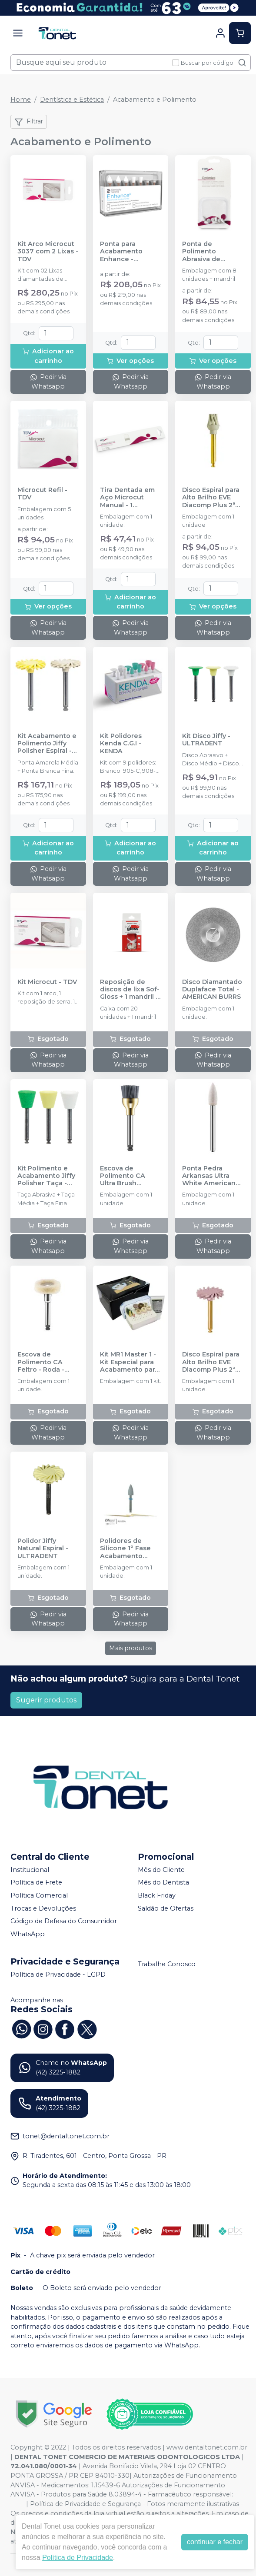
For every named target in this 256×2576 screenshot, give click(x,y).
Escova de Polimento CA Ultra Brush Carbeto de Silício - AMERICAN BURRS (129, 1176)
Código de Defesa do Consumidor (63, 1921)
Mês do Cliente (161, 1870)
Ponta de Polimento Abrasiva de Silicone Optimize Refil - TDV (211, 251)
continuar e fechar (215, 2542)
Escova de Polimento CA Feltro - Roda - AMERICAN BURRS (46, 1362)
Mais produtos (130, 1648)
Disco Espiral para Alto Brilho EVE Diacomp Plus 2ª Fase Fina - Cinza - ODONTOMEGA (212, 497)
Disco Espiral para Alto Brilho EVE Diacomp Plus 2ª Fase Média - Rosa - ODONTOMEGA (212, 1362)
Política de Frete (36, 1883)
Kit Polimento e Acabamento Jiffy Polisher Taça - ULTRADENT (46, 1176)
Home (20, 99)
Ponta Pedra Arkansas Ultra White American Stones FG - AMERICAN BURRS (211, 1176)
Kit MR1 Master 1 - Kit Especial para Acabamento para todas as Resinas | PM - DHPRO (129, 1362)
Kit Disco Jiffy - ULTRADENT (206, 739)
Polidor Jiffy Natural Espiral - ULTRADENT (42, 1548)
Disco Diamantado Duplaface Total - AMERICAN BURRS (212, 989)
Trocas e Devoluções (43, 1908)
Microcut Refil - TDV (42, 493)
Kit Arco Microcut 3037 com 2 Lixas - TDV (47, 251)
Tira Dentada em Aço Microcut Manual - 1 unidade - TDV (127, 497)
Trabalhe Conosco (167, 1964)
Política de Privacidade (77, 2557)
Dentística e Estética (72, 99)
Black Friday (157, 1895)
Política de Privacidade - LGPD (58, 1974)
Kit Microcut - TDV (47, 982)
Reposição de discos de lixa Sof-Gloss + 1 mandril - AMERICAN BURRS (130, 989)
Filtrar (28, 121)
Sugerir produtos (46, 1700)
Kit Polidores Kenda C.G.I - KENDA (121, 743)
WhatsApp (27, 1934)
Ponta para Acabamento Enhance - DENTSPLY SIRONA (130, 251)
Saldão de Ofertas (165, 1908)
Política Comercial (39, 1895)
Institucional (29, 1870)
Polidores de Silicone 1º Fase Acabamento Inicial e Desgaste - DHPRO (129, 1548)
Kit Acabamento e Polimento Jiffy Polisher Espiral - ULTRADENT (46, 743)
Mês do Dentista (163, 1883)
